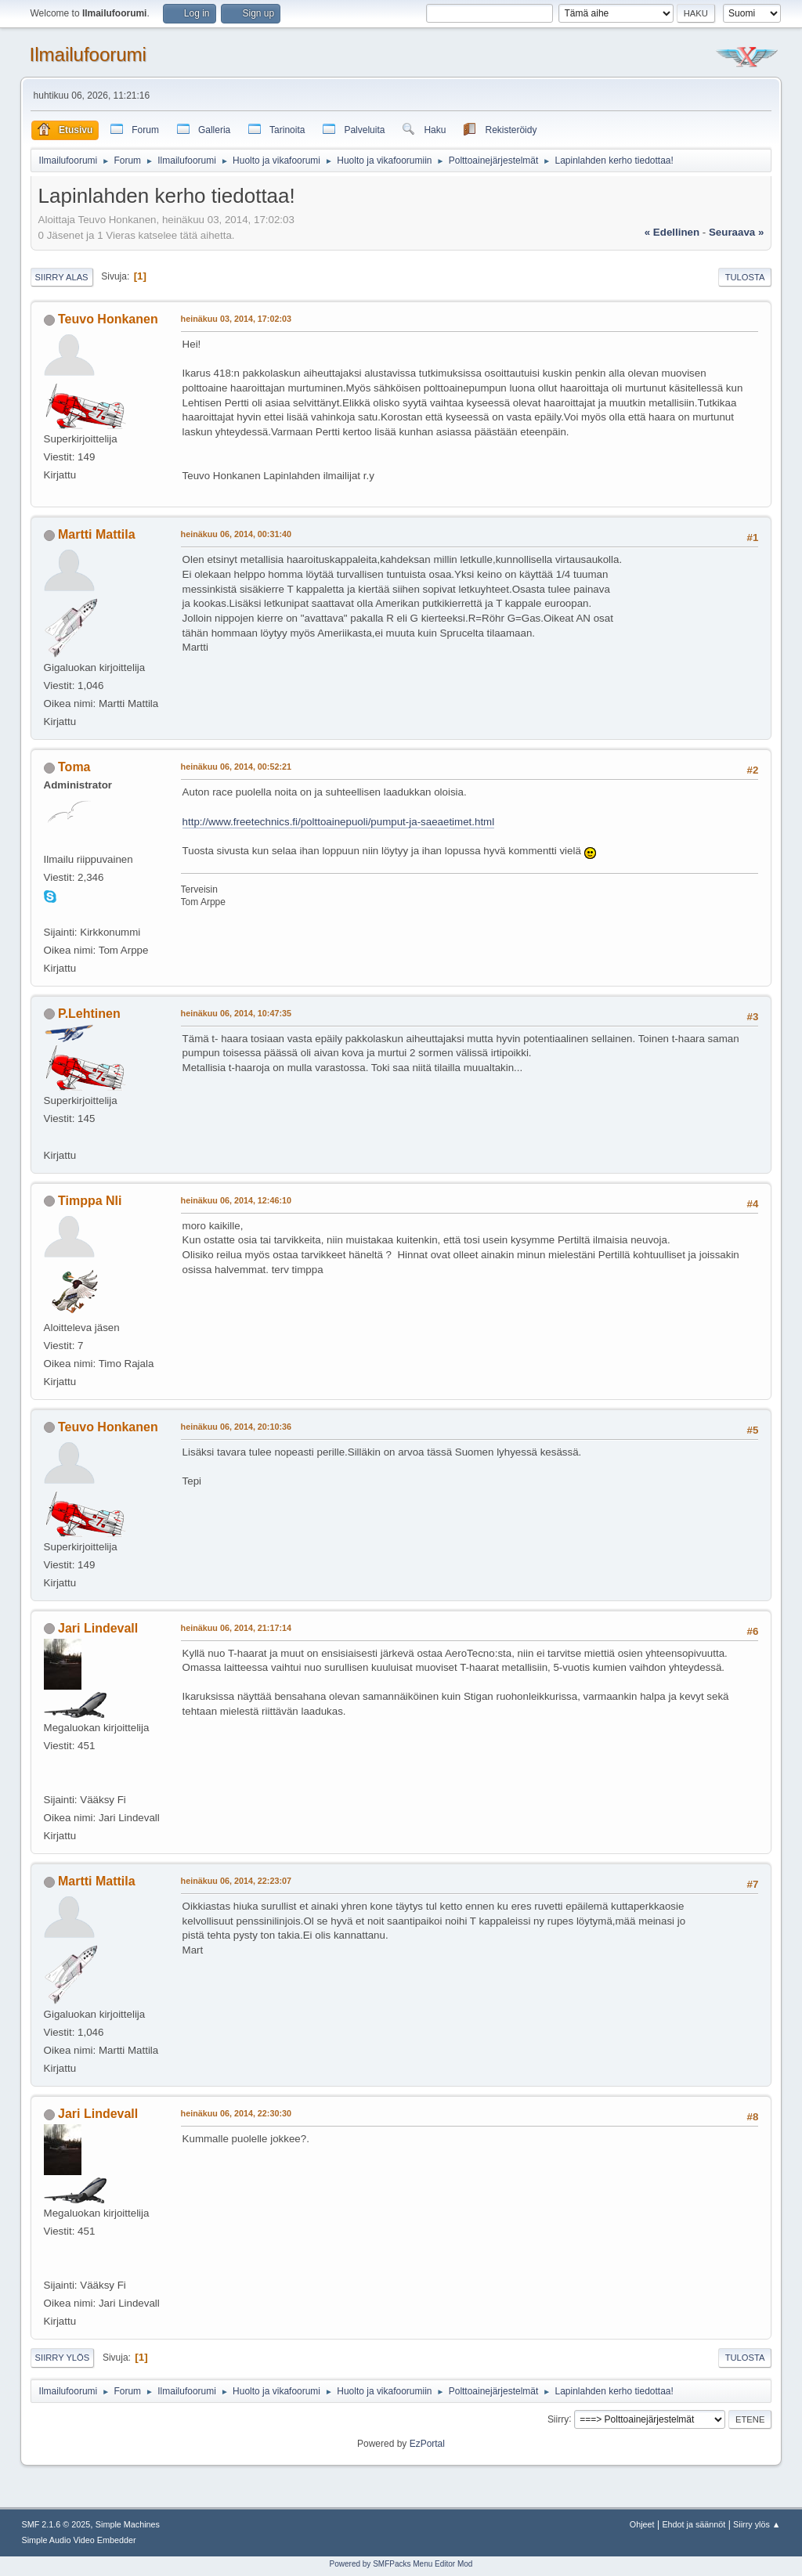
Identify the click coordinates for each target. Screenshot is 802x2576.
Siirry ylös (62, 2357)
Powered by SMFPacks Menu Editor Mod (401, 2564)
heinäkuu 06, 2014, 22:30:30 (236, 2113)
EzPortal (427, 2443)
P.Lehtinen (89, 1013)
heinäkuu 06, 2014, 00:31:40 (236, 534)
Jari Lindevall (98, 1628)
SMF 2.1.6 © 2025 (56, 2524)
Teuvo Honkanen (108, 319)
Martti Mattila (96, 534)
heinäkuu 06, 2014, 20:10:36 (236, 1426)
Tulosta (745, 277)
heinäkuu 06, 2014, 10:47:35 (236, 1013)
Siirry (558, 2418)
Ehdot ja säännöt (693, 2524)
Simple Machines (128, 2524)
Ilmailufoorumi (88, 54)
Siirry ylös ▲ (756, 2524)
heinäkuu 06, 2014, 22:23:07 (236, 1880)
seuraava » (736, 232)
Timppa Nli (89, 1200)
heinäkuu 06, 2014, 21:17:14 (236, 1628)
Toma (74, 767)
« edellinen (672, 232)
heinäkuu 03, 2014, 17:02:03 (236, 318)
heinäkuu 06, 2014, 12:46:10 (236, 1200)
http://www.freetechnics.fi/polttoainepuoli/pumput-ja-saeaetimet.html (338, 822)
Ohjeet (642, 2524)
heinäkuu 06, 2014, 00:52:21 (236, 766)
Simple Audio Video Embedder (79, 2540)
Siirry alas (62, 277)
